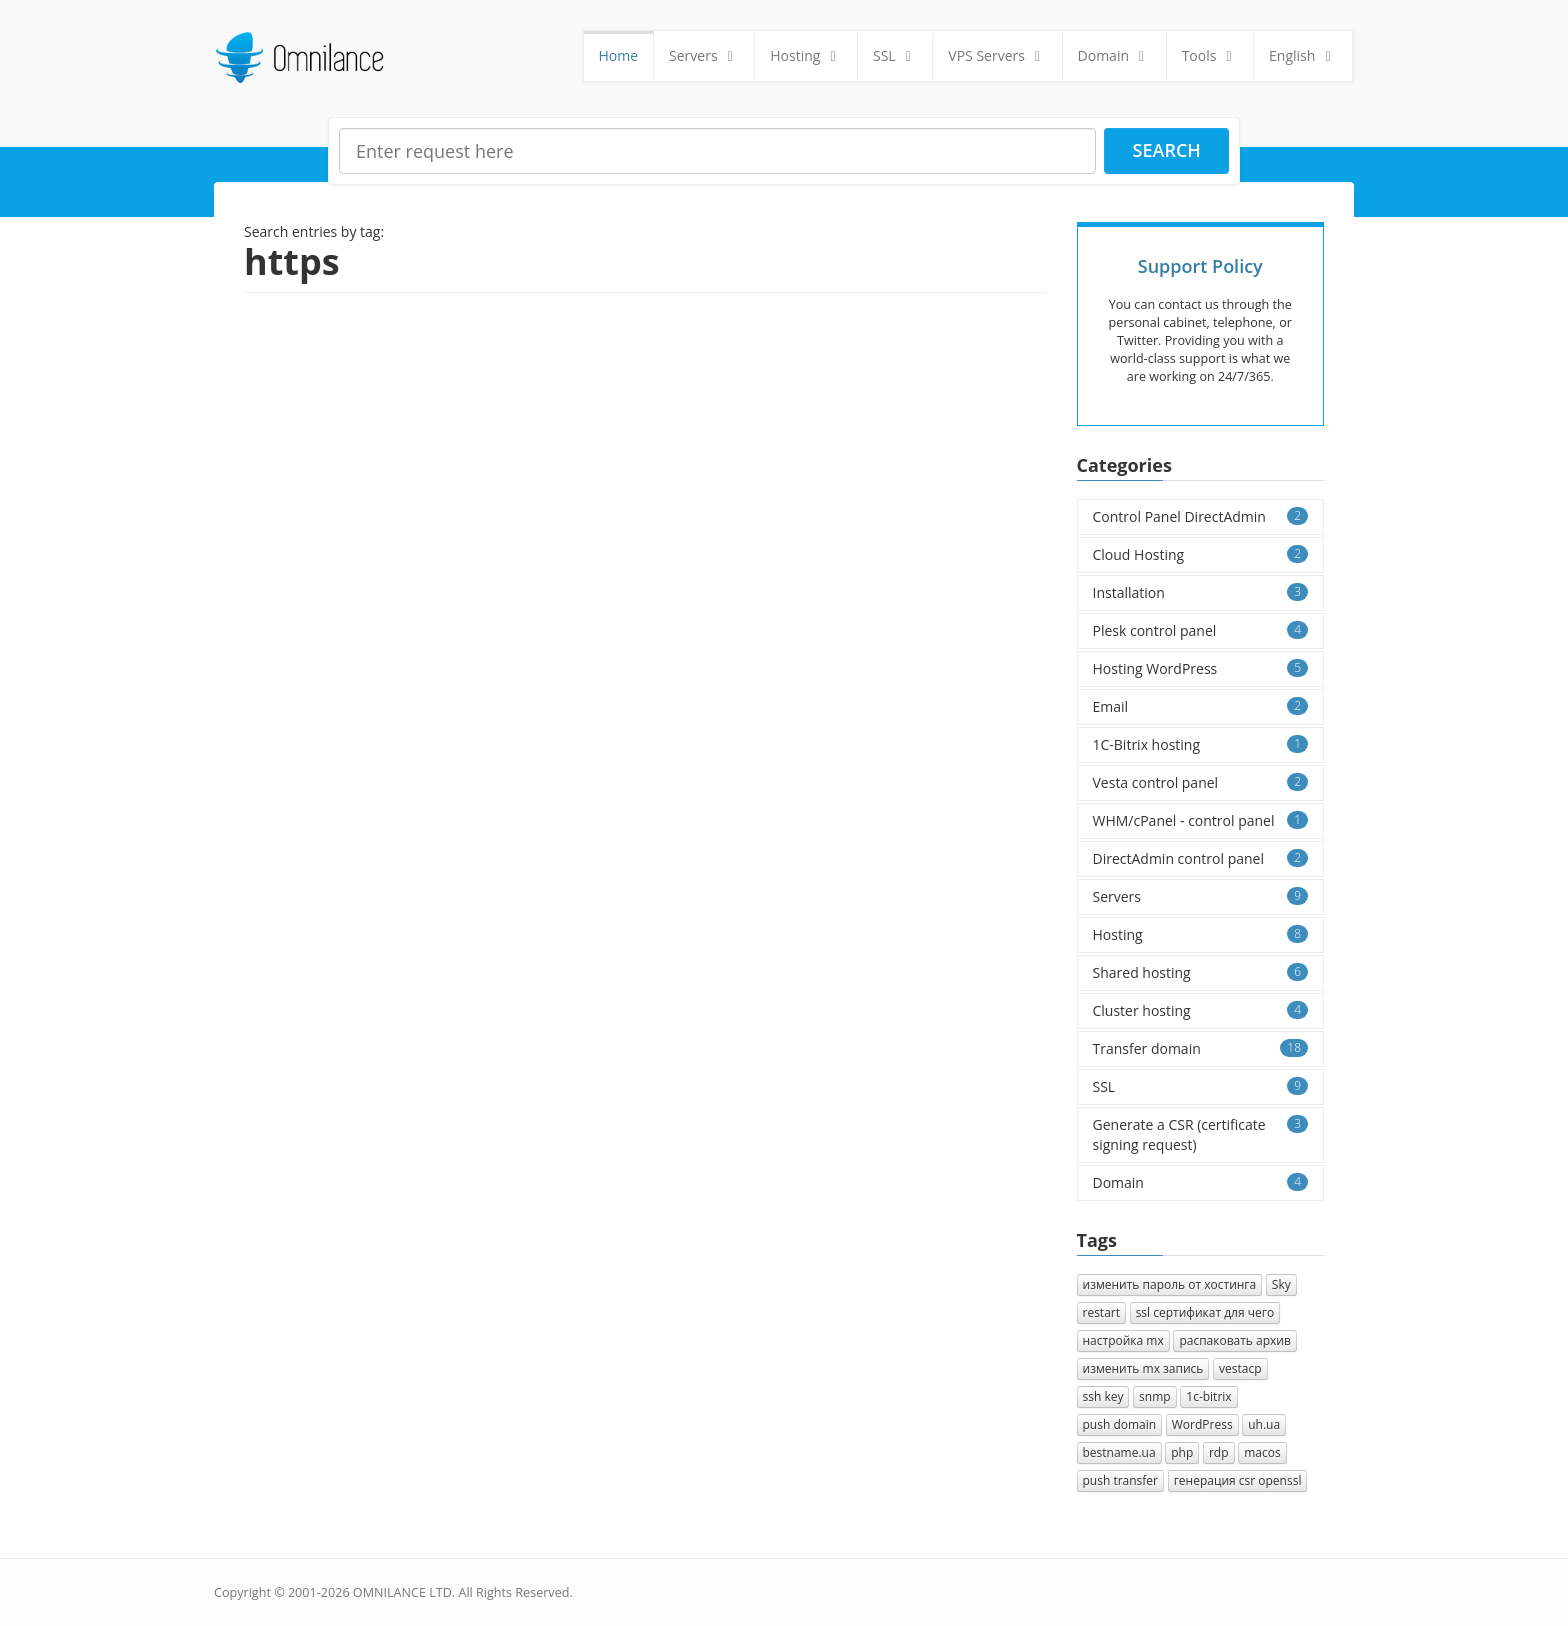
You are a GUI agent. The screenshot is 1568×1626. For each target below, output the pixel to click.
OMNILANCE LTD (402, 1592)
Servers (704, 55)
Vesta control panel (1201, 782)
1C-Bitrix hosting (1201, 744)
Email (1201, 706)
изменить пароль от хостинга (1170, 1284)
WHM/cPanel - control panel (1201, 820)
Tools (1210, 55)
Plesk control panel (1201, 630)
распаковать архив (1235, 1340)
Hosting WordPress (1201, 668)
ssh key (1103, 1396)
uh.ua (1264, 1424)
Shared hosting (1201, 972)
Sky (1281, 1284)
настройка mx (1123, 1340)
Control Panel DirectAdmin (1201, 516)
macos (1262, 1452)
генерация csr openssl (1238, 1480)
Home (619, 55)
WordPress (1202, 1424)
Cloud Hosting (1201, 554)
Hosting (806, 55)
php (1182, 1452)
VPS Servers (997, 55)
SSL (895, 55)
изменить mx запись (1143, 1368)
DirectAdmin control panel (1201, 858)
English (1303, 55)
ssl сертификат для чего (1205, 1312)
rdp (1219, 1452)
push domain (1120, 1424)
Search (1167, 150)
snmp (1155, 1396)
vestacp (1240, 1368)
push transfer (1121, 1480)
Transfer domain (1201, 1048)
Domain (1114, 55)
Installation (1201, 592)
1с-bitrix (1208, 1396)
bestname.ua (1119, 1452)
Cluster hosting (1201, 1010)
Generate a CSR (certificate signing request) (1201, 1134)
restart (1102, 1312)
